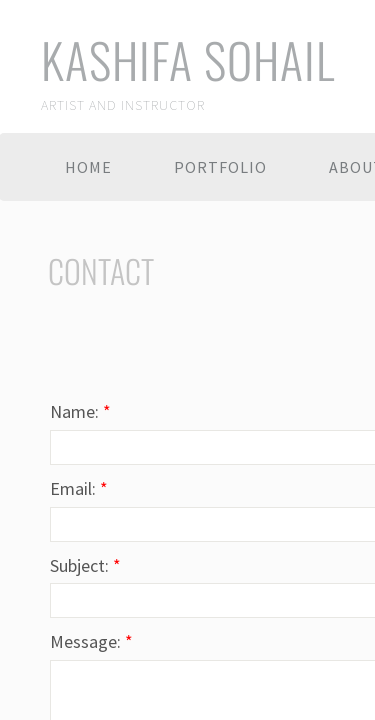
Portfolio (220, 167)
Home (88, 167)
